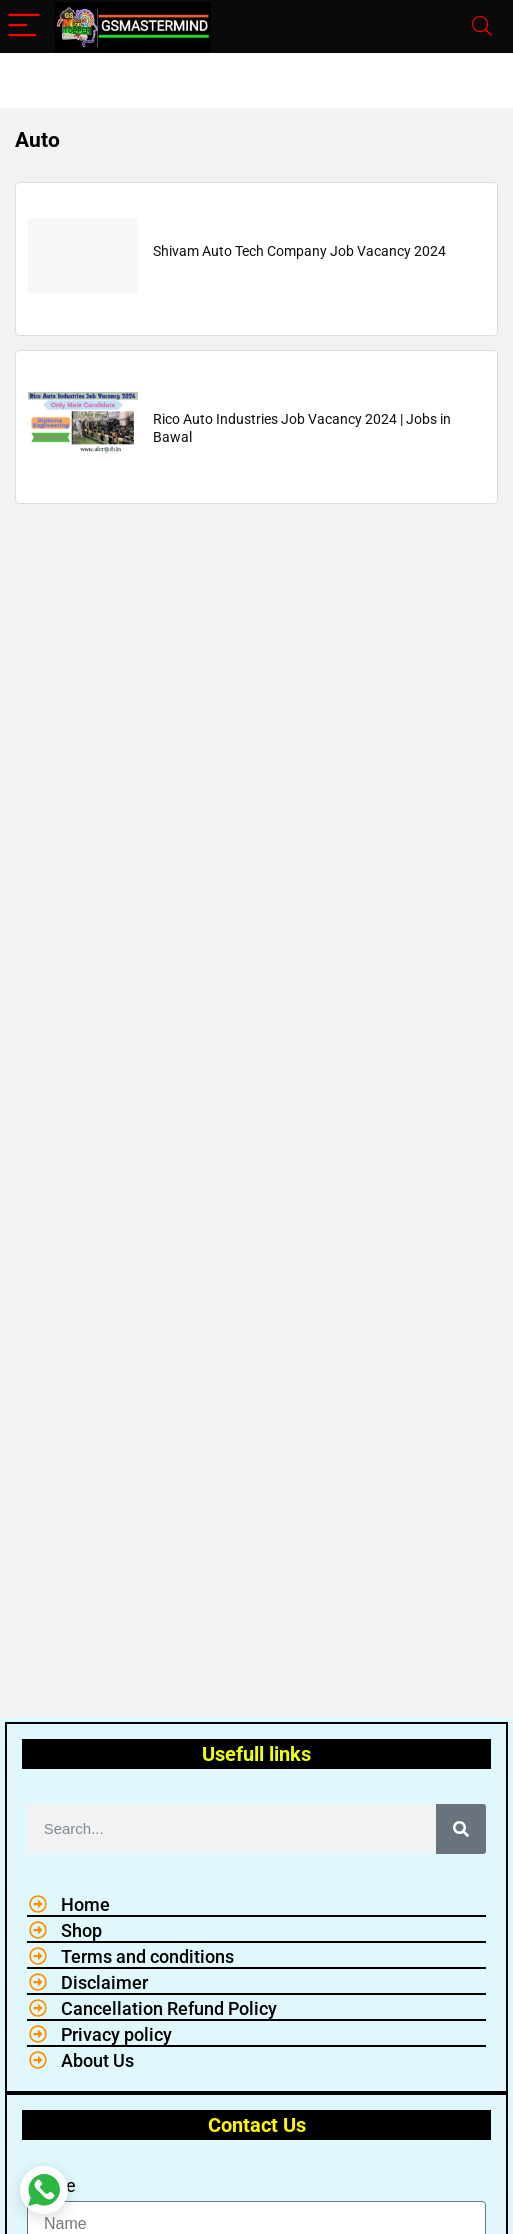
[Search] (482, 26)
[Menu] (24, 26)
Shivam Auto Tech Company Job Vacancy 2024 (299, 251)
